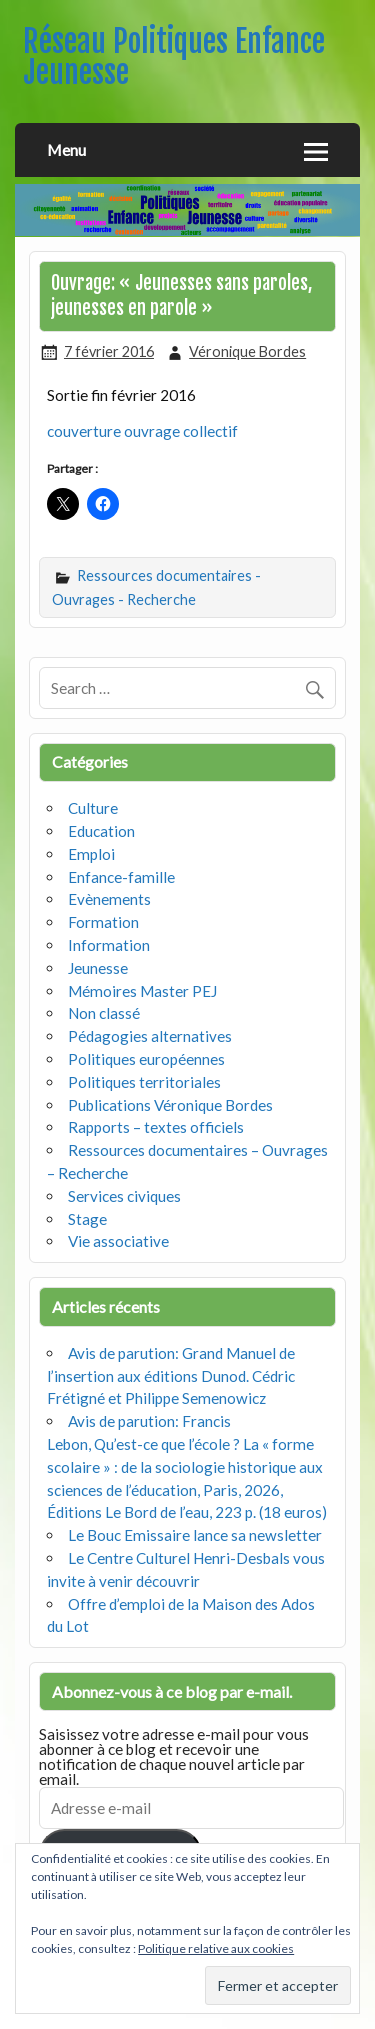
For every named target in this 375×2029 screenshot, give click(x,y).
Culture (93, 808)
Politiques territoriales (144, 1082)
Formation (103, 922)
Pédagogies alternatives (150, 1036)
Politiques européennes (146, 1059)
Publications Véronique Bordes (170, 1105)
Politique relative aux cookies (216, 1948)
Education (101, 831)
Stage (87, 1219)
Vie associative (118, 1241)
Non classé (104, 1013)
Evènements (109, 899)
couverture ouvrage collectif (142, 431)
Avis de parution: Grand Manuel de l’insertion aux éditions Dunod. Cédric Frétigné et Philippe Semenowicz (171, 1376)
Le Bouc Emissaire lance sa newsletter (195, 1535)
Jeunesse (98, 968)
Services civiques (124, 1196)
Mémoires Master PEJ (142, 991)
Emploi (91, 854)
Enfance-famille (121, 877)
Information (109, 945)
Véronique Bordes (247, 351)
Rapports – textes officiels (156, 1127)
